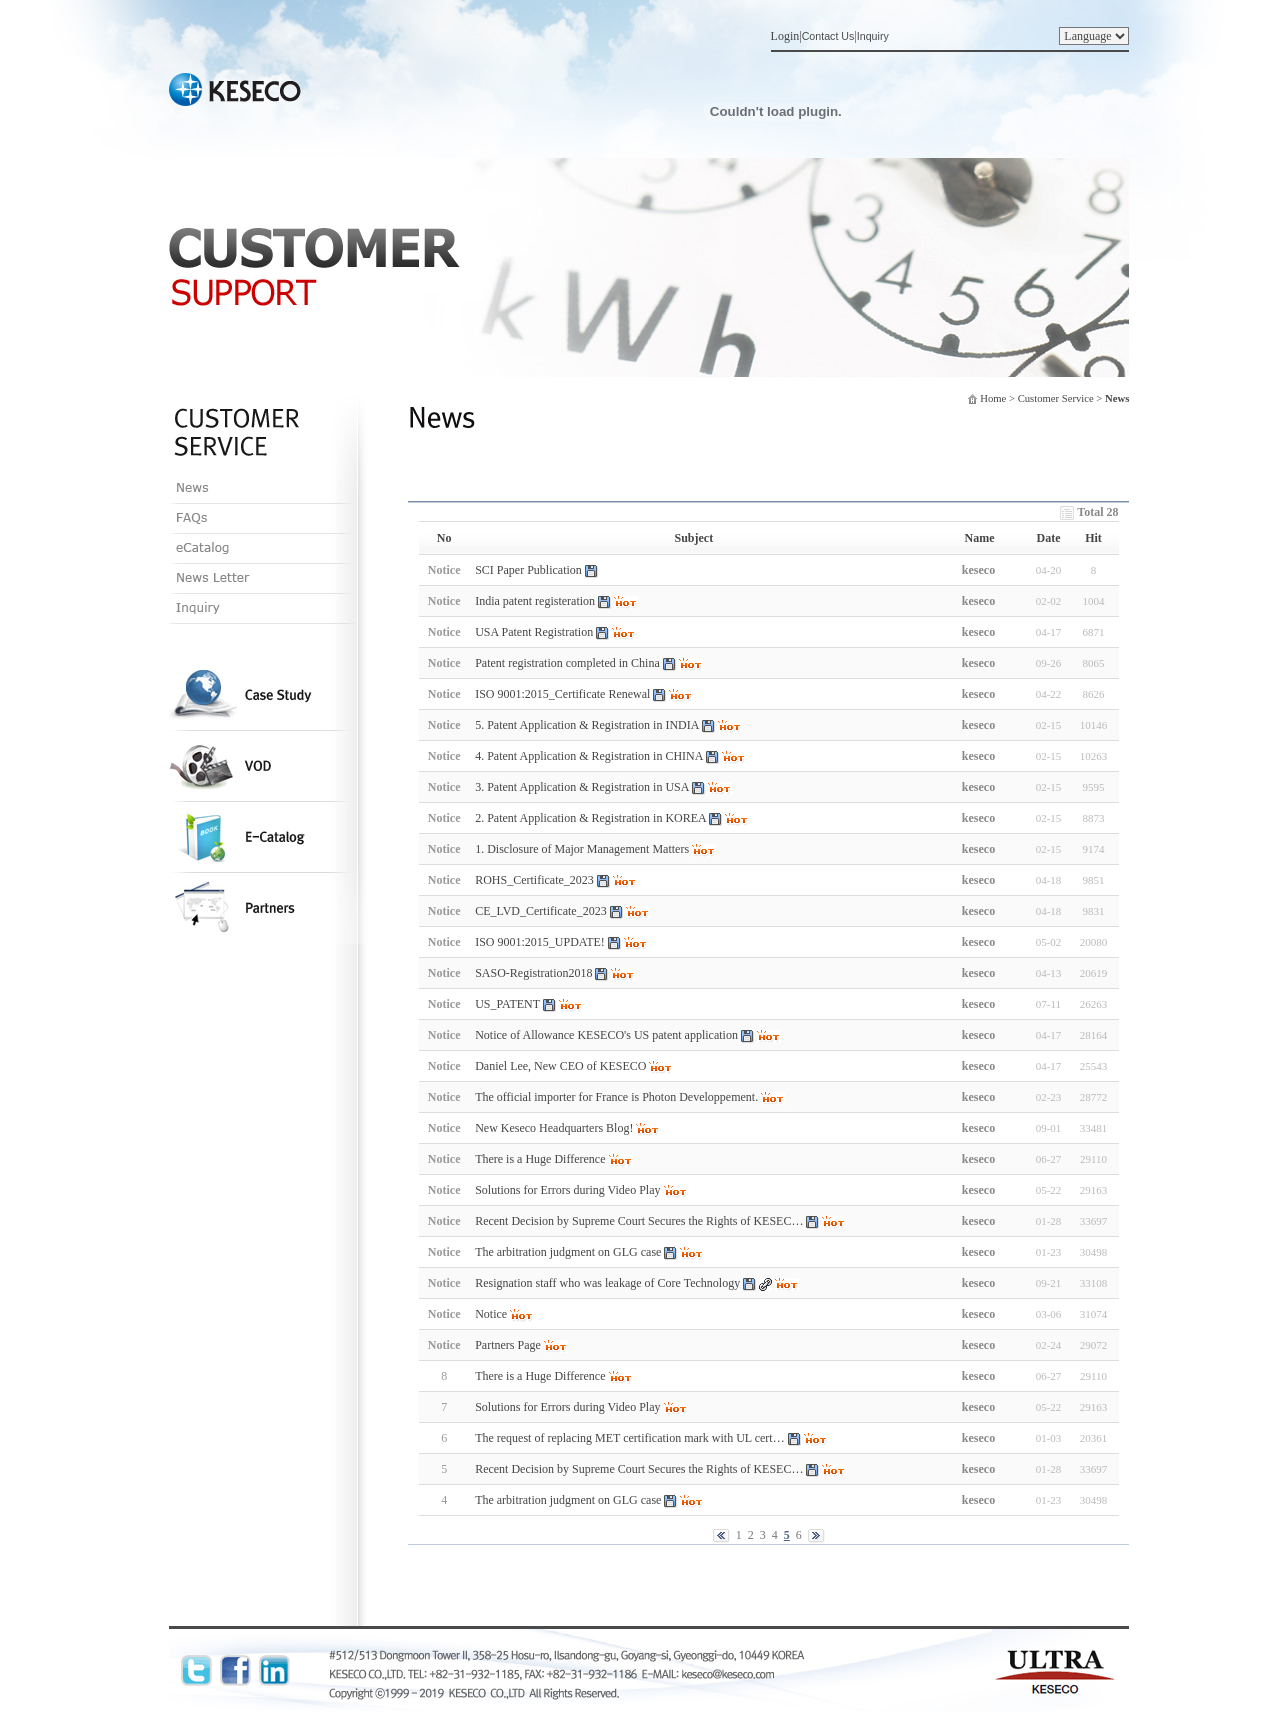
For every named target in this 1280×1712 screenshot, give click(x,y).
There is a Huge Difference (540, 1376)
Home (993, 398)
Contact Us (828, 36)
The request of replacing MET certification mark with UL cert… (630, 1438)
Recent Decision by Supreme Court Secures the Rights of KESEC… (639, 1469)
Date (1049, 538)
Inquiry (873, 36)
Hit (1093, 538)
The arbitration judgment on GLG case (568, 1500)
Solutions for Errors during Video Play (567, 1407)
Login (785, 36)
